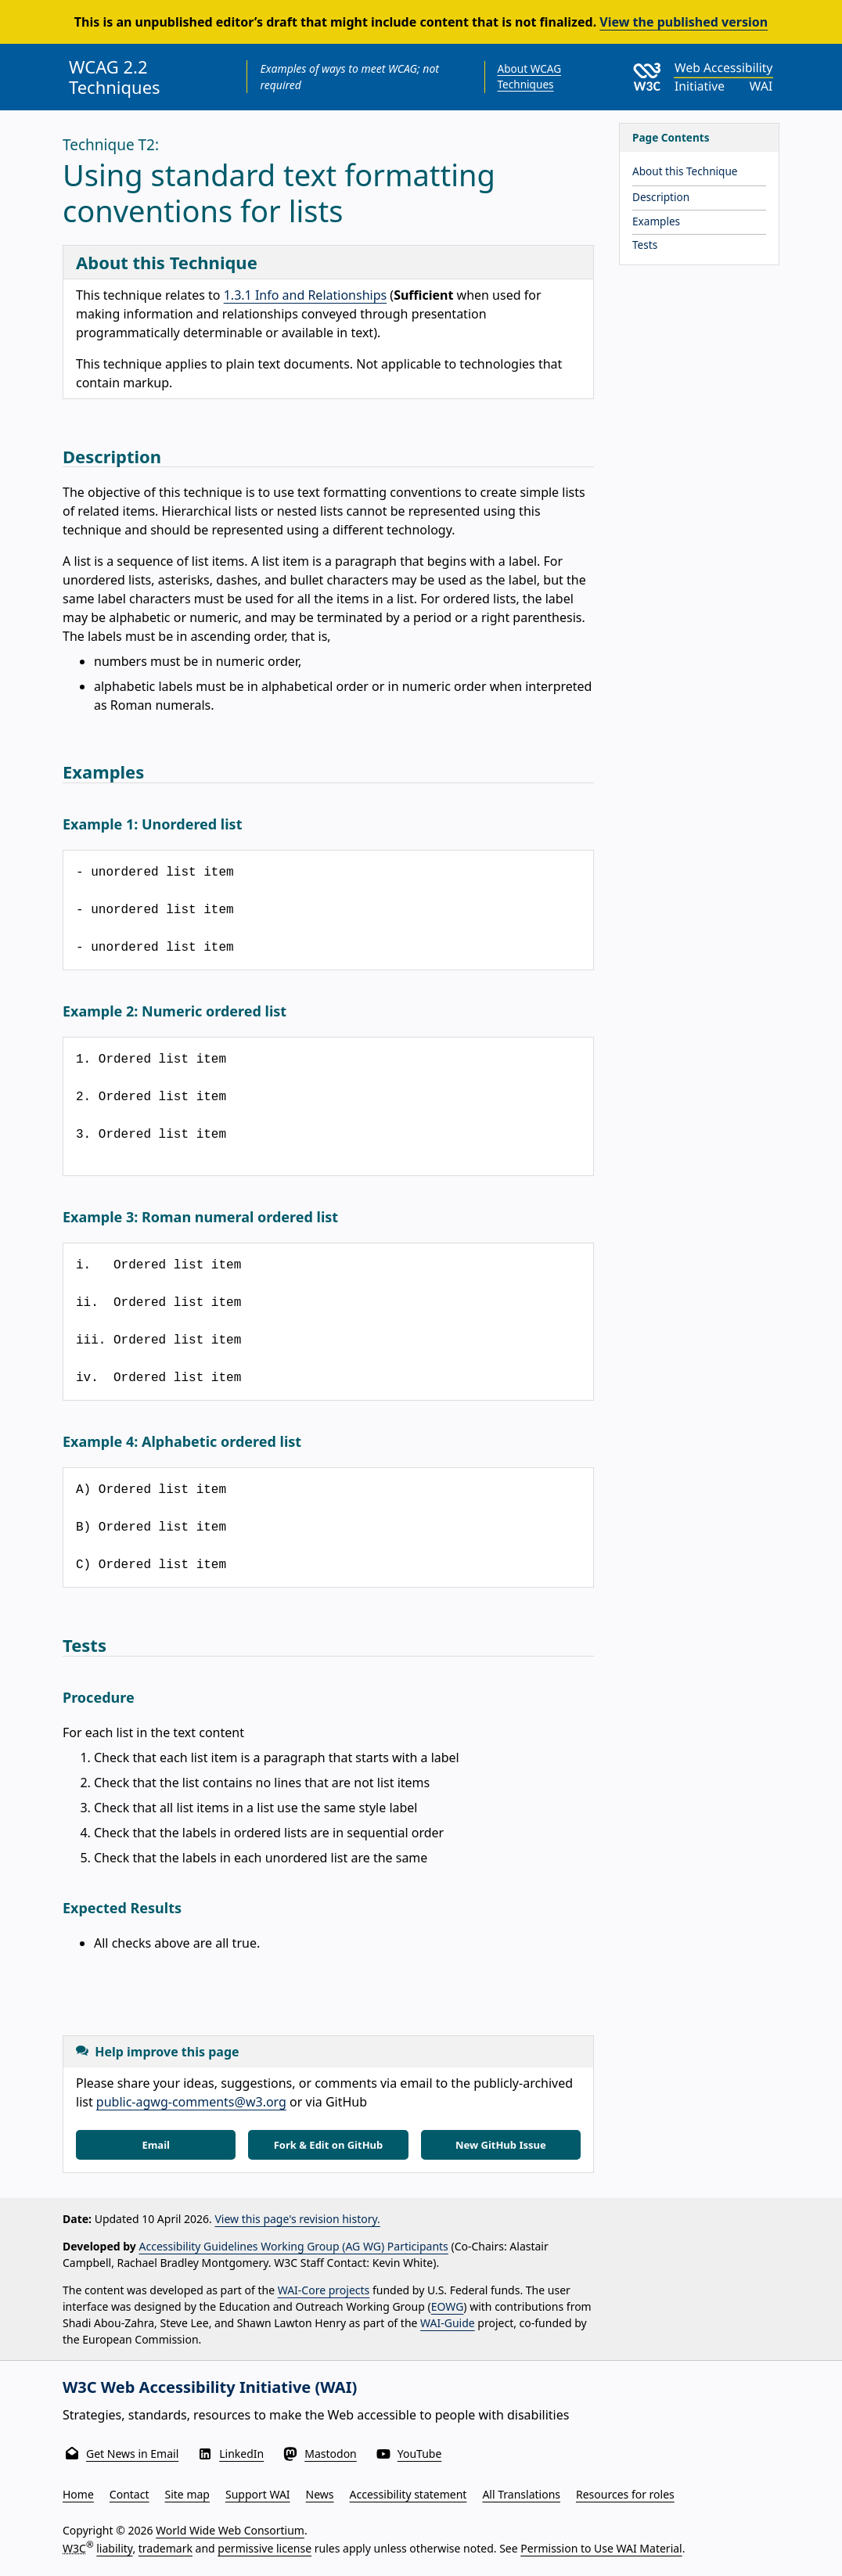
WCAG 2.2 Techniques (114, 77)
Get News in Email (132, 2453)
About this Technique (685, 171)
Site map (187, 2494)
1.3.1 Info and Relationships (305, 295)
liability (114, 2548)
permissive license (264, 2548)
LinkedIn (241, 2453)
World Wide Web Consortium (230, 2530)
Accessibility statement (408, 2494)
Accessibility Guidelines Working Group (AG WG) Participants (293, 2246)
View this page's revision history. (297, 2218)
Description (660, 196)
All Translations (521, 2494)
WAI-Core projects (324, 2290)
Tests (644, 244)
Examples (656, 221)
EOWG (447, 2306)
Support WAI (257, 2494)
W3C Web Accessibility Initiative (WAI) (210, 2387)
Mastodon (330, 2453)
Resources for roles (625, 2494)
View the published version (683, 22)
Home (78, 2494)
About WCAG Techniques (530, 76)
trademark (166, 2548)
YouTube (420, 2453)
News (320, 2494)
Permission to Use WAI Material (601, 2548)
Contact (129, 2494)
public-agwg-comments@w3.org (191, 2101)
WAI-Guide (447, 2322)
